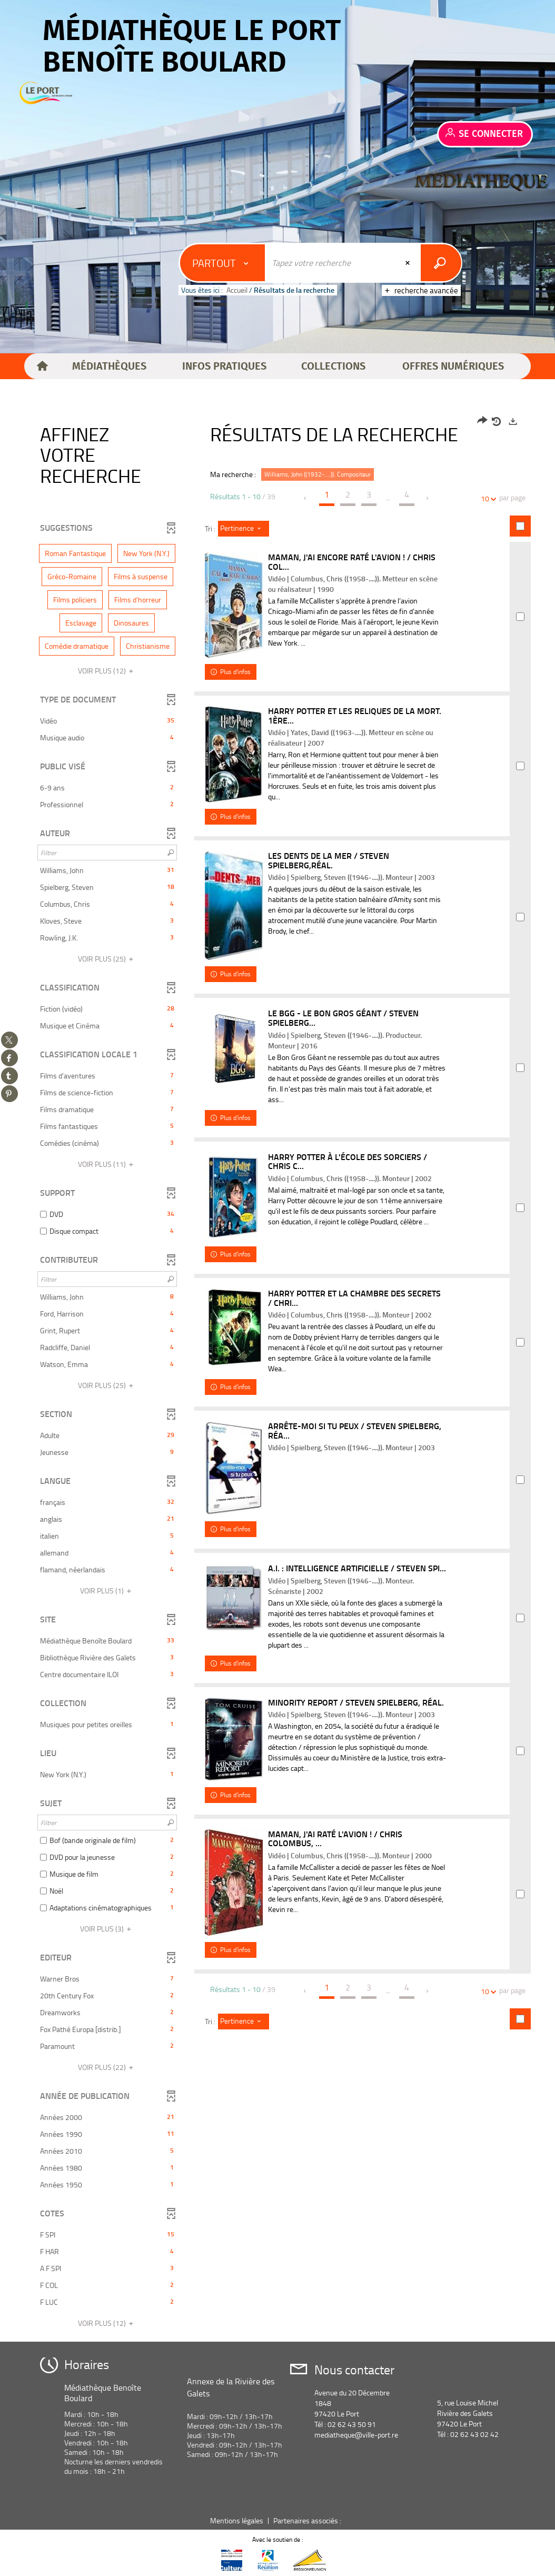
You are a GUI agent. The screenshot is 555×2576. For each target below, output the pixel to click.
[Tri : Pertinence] (243, 529)
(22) (107, 2067)
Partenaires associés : (308, 2520)
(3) (107, 1929)
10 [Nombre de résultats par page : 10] (486, 498)
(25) (107, 959)
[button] (109, 366)
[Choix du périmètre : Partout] (222, 262)
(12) (107, 671)
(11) (107, 1164)
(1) (107, 1591)
